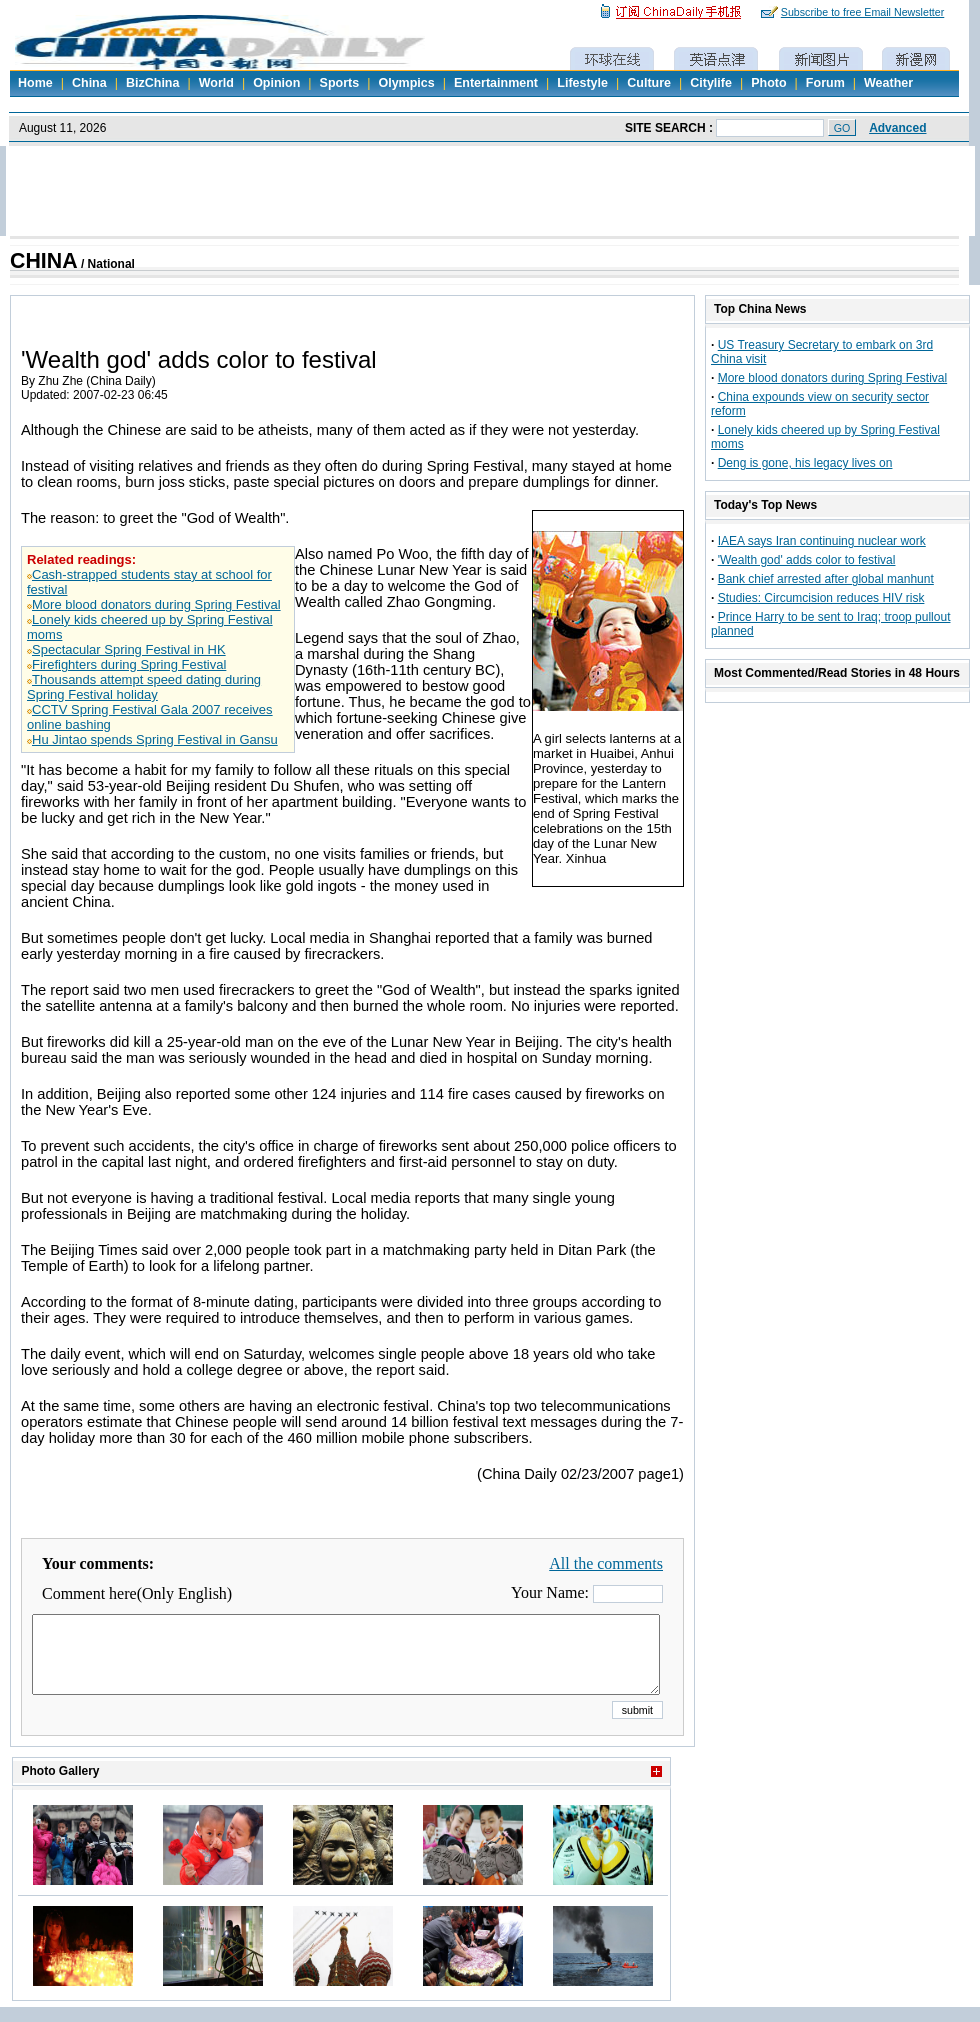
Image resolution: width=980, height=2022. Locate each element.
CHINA (44, 261)
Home (35, 83)
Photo (768, 83)
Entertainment (496, 83)
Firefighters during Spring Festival (129, 664)
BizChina (152, 83)
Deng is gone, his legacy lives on (805, 463)
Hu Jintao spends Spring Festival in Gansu (155, 739)
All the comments (606, 1563)
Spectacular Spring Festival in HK (129, 649)
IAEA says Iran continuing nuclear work (822, 541)
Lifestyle (582, 83)
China (89, 83)
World (216, 83)
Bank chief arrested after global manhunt (826, 579)
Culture (649, 83)
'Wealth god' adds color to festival (807, 560)
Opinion (276, 83)
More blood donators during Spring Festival (156, 604)
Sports (340, 83)
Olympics (406, 83)
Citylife (711, 83)
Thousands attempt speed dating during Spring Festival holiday (144, 687)
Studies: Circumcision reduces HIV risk (821, 598)
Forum (825, 83)
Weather (888, 83)
